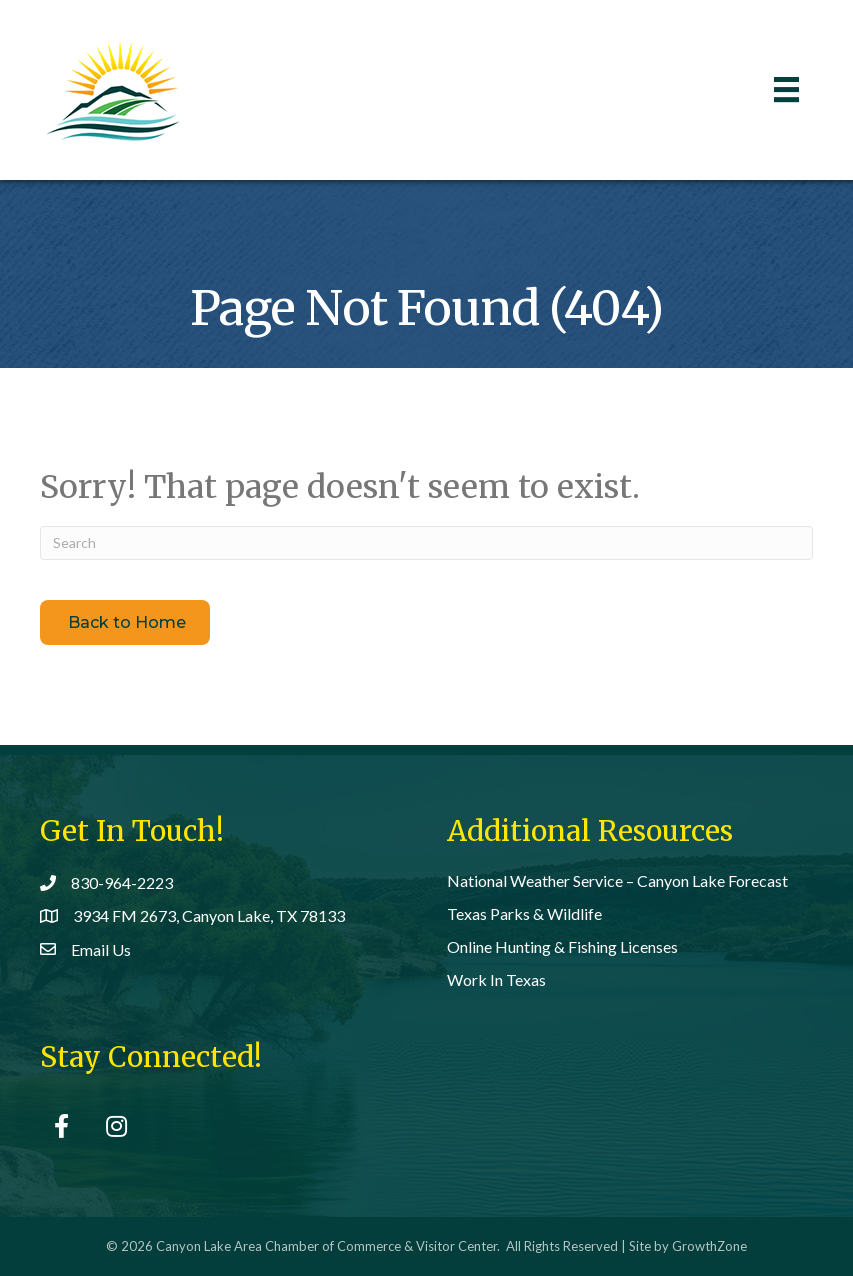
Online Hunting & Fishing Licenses (562, 946)
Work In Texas (496, 979)
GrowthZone (709, 1246)
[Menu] (786, 89)
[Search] (426, 543)
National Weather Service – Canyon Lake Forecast (617, 880)
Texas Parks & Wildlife (524, 913)
